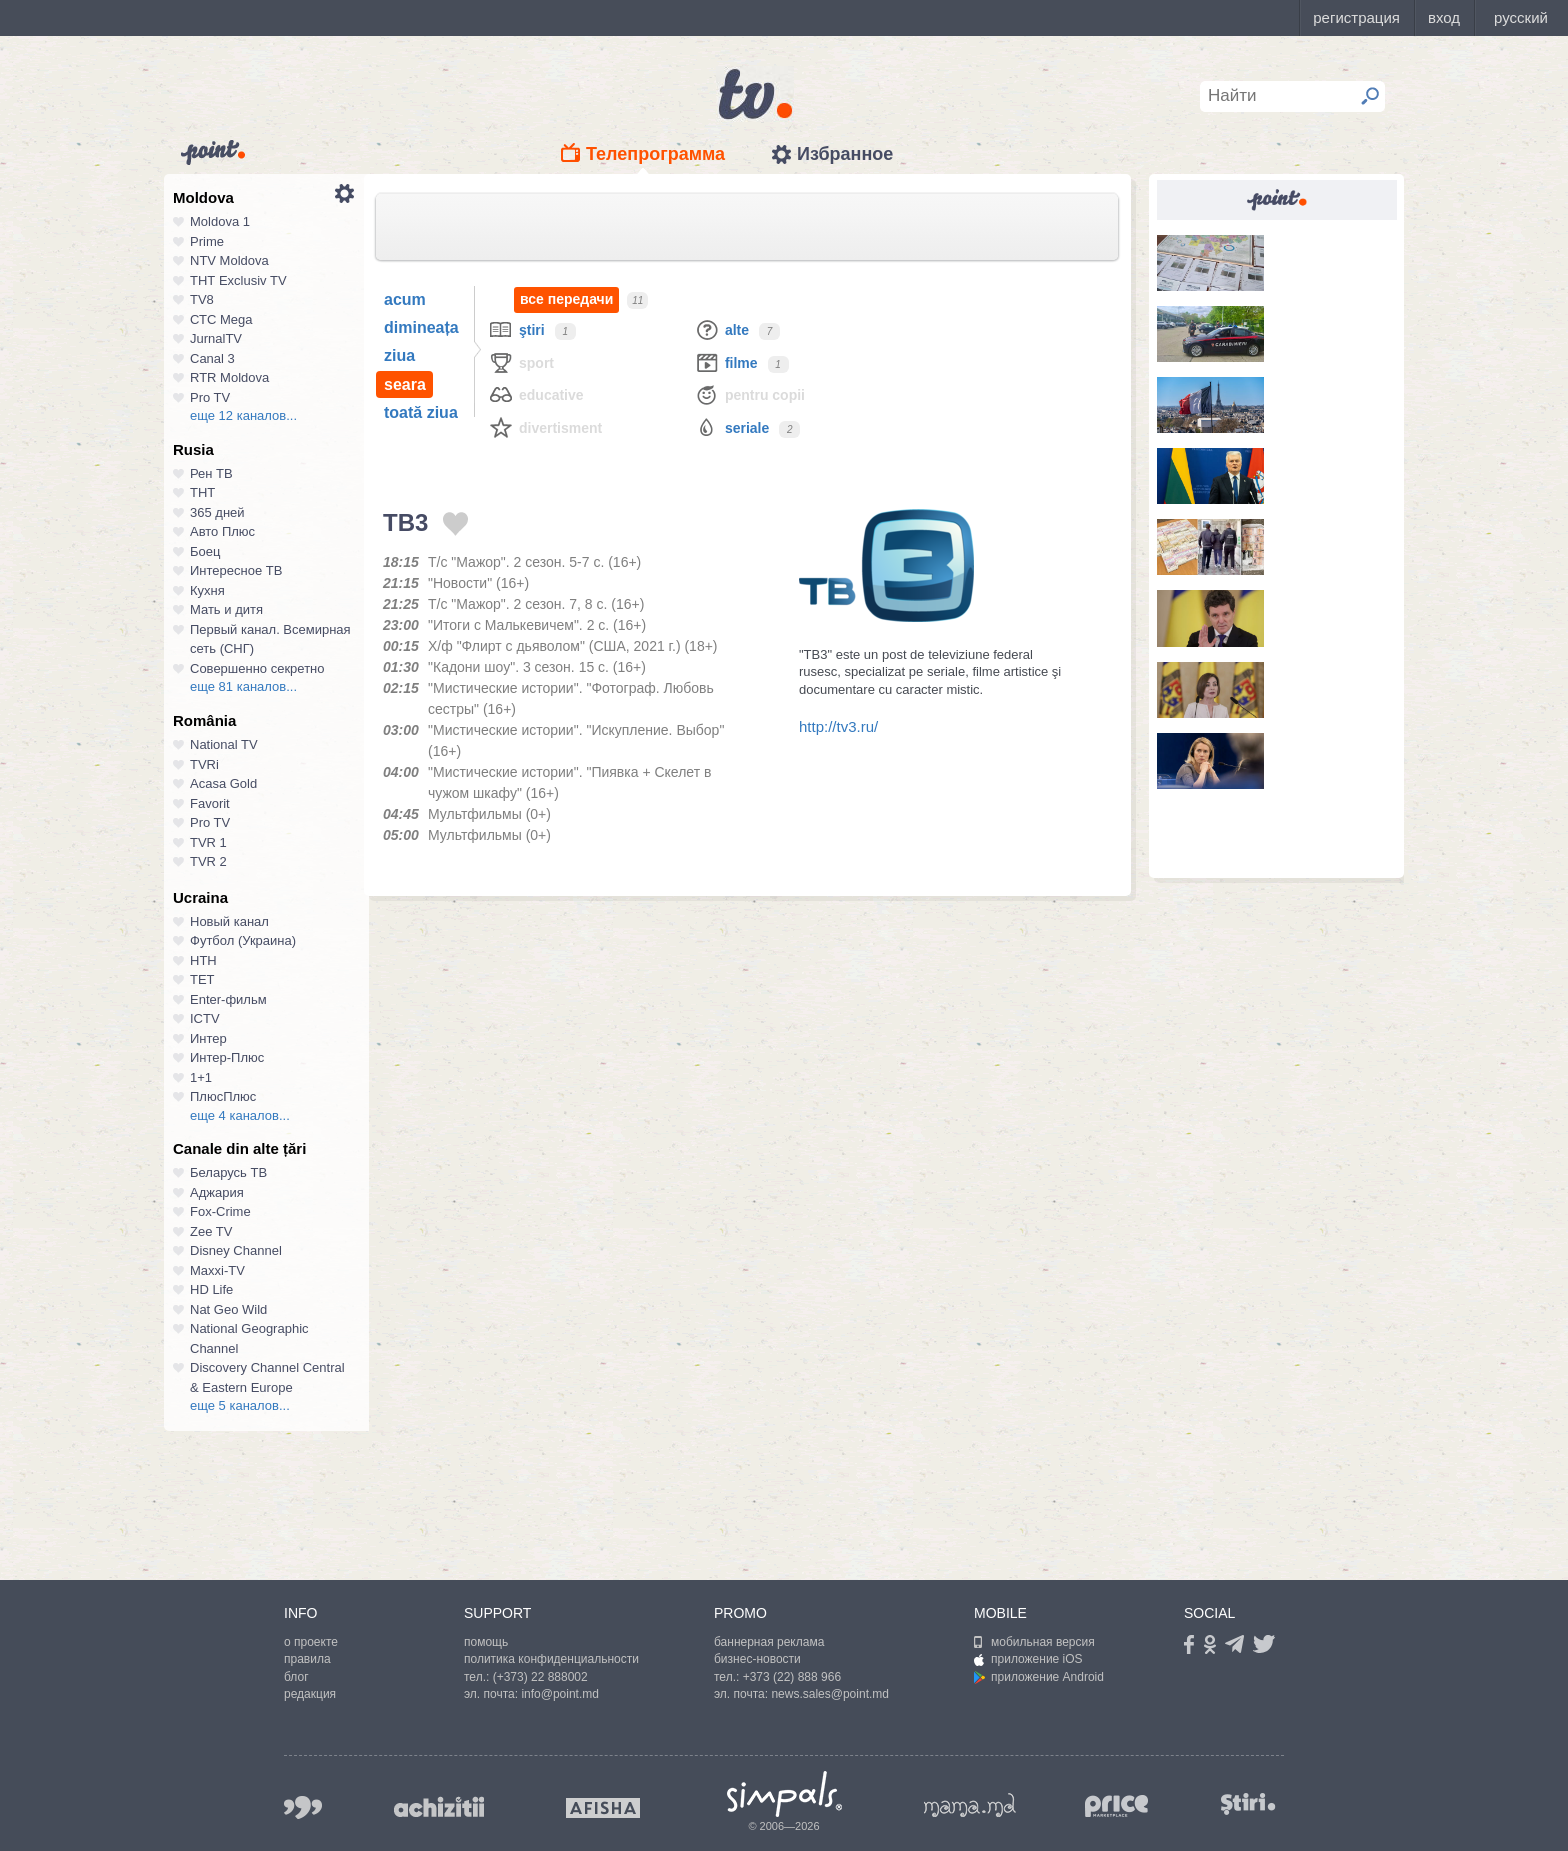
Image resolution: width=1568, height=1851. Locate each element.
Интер (208, 1038)
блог (296, 1677)
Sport (521, 362)
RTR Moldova (229, 377)
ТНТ (202, 492)
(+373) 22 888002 (540, 1677)
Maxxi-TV (217, 1270)
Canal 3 (212, 358)
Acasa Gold (223, 783)
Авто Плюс (222, 531)
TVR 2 (208, 861)
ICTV (205, 1018)
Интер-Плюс (227, 1057)
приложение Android (1039, 1677)
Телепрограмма (655, 154)
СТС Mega (221, 319)
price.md (1117, 1806)
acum (405, 299)
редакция (310, 1694)
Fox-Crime (220, 1211)
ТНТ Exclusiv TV (238, 280)
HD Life (211, 1289)
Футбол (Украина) (243, 940)
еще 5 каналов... (240, 1405)
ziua (399, 355)
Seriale (731, 427)
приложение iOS (1028, 1659)
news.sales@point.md (830, 1694)
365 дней (217, 512)
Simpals (784, 1794)
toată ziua (421, 412)
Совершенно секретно (257, 668)
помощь (486, 1642)
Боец (205, 551)
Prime (207, 241)
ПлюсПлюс (223, 1096)
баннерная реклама (769, 1642)
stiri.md (1248, 1803)
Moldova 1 (220, 221)
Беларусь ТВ (228, 1172)
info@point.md (560, 1694)
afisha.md (603, 1808)
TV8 (202, 299)
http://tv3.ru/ (838, 726)
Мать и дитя (226, 609)
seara (405, 384)
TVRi (204, 764)
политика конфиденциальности (551, 1659)
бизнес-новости (757, 1659)
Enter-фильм (228, 999)
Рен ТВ (211, 473)
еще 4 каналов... (240, 1115)
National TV (224, 744)
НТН (203, 960)
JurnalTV (216, 338)
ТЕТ (202, 979)
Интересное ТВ (236, 570)
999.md (303, 1807)
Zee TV (211, 1231)
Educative (536, 394)
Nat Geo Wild (228, 1309)
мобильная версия (1034, 1642)
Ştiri (516, 329)
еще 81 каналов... (243, 686)
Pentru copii (749, 394)
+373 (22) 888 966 (792, 1677)
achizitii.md (439, 1807)
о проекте (311, 1642)
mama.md (970, 1805)
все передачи (566, 299)
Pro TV (210, 397)
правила (307, 1659)
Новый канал (229, 921)
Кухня (207, 590)
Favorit (210, 803)
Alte (721, 329)
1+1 (201, 1077)
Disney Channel (236, 1250)
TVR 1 (208, 842)
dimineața (421, 327)
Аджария (217, 1192)
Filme (726, 362)
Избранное (845, 154)
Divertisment (545, 427)
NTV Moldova (229, 260)
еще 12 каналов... (243, 415)
